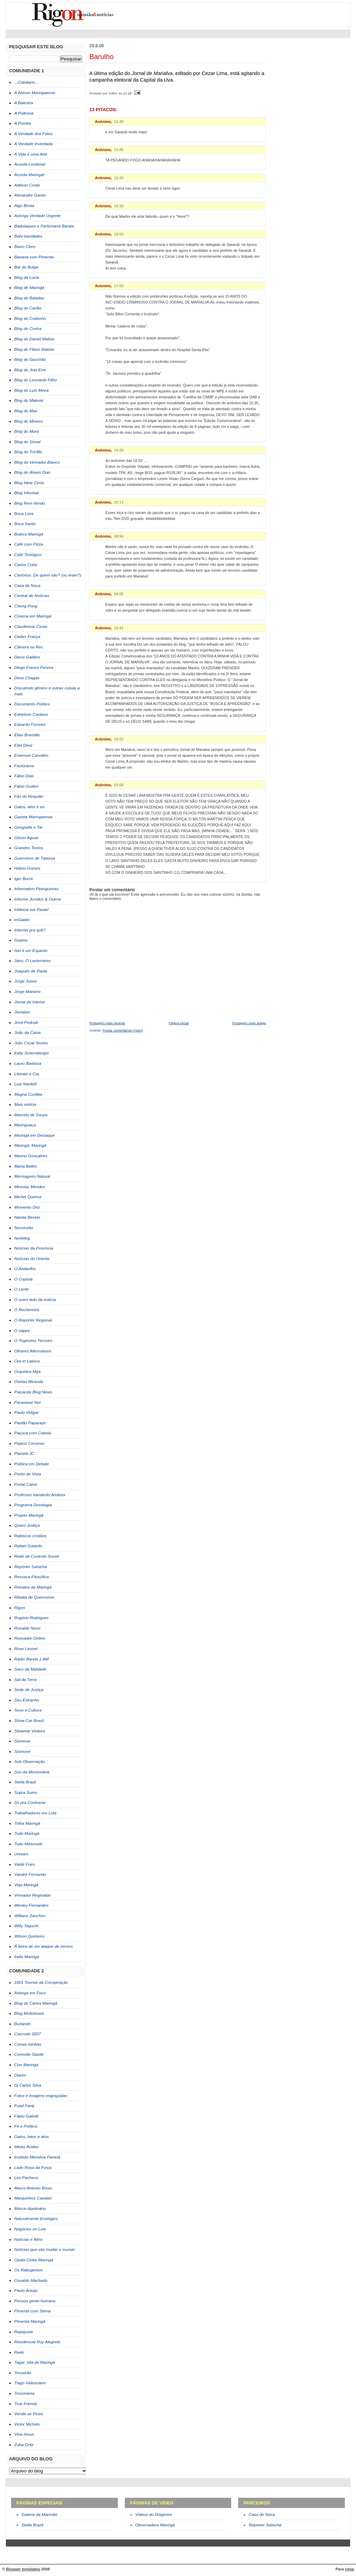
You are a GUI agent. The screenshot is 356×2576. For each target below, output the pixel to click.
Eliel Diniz (23, 745)
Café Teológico (27, 554)
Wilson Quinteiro (29, 1936)
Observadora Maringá (155, 2525)
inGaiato (22, 919)
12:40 (118, 121)
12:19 (127, 93)
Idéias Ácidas (26, 2146)
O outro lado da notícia (35, 1299)
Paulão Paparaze (30, 1422)
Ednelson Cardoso (31, 714)
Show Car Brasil (29, 1720)
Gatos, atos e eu (29, 806)
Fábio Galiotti (26, 2116)
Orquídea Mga (27, 1371)
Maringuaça (25, 1125)
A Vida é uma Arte (30, 154)
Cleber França (27, 636)
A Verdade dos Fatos (33, 133)
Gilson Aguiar (26, 837)
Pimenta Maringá (29, 2321)
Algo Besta (24, 205)
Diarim (20, 2075)
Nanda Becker (27, 1217)
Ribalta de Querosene (34, 1597)
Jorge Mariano (27, 991)
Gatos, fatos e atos (31, 2136)
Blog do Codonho (30, 318)
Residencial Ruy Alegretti (37, 2341)
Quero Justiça (27, 1525)
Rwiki (19, 2352)
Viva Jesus (24, 2434)
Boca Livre (24, 513)
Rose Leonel (25, 1648)
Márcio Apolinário (30, 2208)
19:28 (118, 450)
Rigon (19, 1607)
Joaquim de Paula (30, 971)
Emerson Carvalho (31, 755)
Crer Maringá (26, 2064)
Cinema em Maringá (32, 616)
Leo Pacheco (26, 2177)
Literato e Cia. (27, 1073)
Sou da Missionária (31, 1772)
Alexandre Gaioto (30, 195)
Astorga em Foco (30, 1992)
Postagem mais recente (107, 1023)
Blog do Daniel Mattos (34, 339)
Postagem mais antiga (249, 1023)
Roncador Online (29, 1638)
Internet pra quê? (30, 930)
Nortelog (22, 1238)
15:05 (118, 150)
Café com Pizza (28, 544)
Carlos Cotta (25, 564)
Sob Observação (29, 1761)
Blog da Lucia (26, 277)
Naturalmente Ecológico (36, 2218)
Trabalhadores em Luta (35, 1813)
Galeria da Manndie (39, 2514)
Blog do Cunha (27, 328)
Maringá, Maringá (30, 1145)
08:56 (118, 536)
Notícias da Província (33, 1248)
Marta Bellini (25, 1166)
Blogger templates (23, 2569)
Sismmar (22, 1741)
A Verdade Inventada (33, 143)
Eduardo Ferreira (29, 724)
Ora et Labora (27, 1361)
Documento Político (32, 704)
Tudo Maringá (26, 1833)
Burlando (22, 2023)
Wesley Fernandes (31, 1905)
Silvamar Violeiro (29, 1731)
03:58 (118, 785)
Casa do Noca (27, 585)
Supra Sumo (25, 1792)
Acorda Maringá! (29, 174)
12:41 (118, 628)
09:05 (118, 594)
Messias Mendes (29, 1186)
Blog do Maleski (28, 400)
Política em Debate (31, 1463)
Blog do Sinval (27, 441)
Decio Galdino (27, 657)
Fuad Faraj (24, 2105)
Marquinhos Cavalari (33, 2198)
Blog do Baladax (29, 298)
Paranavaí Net (27, 1402)
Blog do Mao (25, 410)
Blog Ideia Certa (29, 482)
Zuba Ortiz (23, 2444)
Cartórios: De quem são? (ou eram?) (47, 575)
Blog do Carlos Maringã (35, 2003)
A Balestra (23, 102)
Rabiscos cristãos (30, 1535)
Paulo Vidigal (26, 1412)
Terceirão (22, 2372)
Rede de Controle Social (36, 1556)
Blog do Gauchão (30, 359)
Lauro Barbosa (27, 1063)
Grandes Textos (28, 847)
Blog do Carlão (27, 308)
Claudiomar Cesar (30, 626)
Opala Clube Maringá (33, 2260)
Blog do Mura (26, 431)
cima (349, 2569)
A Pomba (22, 123)
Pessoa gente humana (34, 2300)
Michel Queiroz (28, 1196)
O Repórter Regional (33, 1320)
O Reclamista (26, 1309)
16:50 (118, 234)
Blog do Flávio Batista (34, 349)
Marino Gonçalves (30, 1155)
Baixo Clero (24, 246)
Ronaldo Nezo (27, 1628)
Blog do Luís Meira (31, 390)
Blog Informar (26, 492)
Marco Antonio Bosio (33, 2188)
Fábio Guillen (26, 786)
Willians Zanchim (29, 1915)
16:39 (118, 206)
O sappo (22, 1330)
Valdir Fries (24, 1864)
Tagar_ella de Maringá (34, 2362)
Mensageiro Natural (32, 1176)
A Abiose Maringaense (34, 92)
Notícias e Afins (28, 2239)
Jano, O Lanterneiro (32, 960)
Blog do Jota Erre (30, 369)
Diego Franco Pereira (33, 667)
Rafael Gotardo (28, 1545)
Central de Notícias (31, 595)
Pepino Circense (29, 1443)
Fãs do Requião (28, 796)
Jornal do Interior (29, 1002)
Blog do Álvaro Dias (32, 472)
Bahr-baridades (28, 236)
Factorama (24, 765)
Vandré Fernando (30, 1874)
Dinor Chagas (26, 678)
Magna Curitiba (28, 1094)
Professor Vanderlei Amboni (39, 1494)
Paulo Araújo (26, 2290)
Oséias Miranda (28, 1381)
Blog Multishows (29, 2013)
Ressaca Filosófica (31, 1576)
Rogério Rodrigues (31, 1617)
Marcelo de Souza (30, 1114)
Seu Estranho (26, 1700)
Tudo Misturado (28, 1843)
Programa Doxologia (33, 1504)
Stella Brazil (25, 1782)
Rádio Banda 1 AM (31, 1659)
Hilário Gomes (27, 868)
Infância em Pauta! (31, 909)
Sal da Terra (25, 1679)
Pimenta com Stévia (32, 2311)
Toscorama (24, 2393)
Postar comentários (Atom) (123, 1030)
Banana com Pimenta (34, 257)
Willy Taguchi (26, 1925)
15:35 (118, 178)
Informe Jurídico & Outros (37, 899)
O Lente (21, 1289)
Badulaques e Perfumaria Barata (44, 226)
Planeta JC (24, 1453)
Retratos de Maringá (32, 1587)
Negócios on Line (30, 2229)
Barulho (101, 56)
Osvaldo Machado (30, 2280)
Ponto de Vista (27, 1474)
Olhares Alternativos (32, 1351)
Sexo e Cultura (27, 1710)
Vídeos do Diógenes (153, 2514)
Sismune (22, 1751)
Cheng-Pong (25, 606)
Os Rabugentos (28, 2270)
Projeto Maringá (28, 1515)
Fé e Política (25, 2126)
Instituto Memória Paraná (37, 2157)
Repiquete (23, 2331)
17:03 (118, 286)
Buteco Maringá (28, 534)
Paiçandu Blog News (33, 1392)
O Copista (23, 1279)
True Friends (25, 2403)
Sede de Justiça (28, 1689)
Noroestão (23, 1227)
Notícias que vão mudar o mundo (44, 2249)
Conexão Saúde (29, 2054)
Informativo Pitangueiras (36, 888)
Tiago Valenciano (30, 2382)
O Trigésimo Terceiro (33, 1340)
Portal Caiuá (25, 1484)
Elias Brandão (27, 734)
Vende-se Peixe (28, 2413)
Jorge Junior (25, 981)
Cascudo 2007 (27, 2033)
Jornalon (22, 1012)
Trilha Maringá (27, 1823)
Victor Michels (27, 2424)
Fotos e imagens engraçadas (40, 2095)
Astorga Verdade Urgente (37, 215)
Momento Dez (27, 1207)
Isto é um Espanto (30, 950)
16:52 (118, 739)
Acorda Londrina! (30, 164)
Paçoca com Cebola (32, 1433)
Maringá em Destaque (34, 1135)
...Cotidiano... (26, 82)
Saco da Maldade (30, 1669)
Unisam (21, 1854)
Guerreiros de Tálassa (34, 858)
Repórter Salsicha (30, 1566)
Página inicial (179, 1023)
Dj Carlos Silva (27, 2085)
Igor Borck (23, 878)
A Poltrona (23, 113)
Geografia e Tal (28, 827)
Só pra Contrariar (30, 1802)
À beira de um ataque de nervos (43, 1946)
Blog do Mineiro (28, 421)
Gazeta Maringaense (33, 816)
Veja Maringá (26, 1884)
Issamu (20, 940)
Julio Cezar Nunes (31, 1043)
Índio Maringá (26, 1956)
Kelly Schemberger (31, 1053)
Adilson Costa (27, 185)
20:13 (118, 502)
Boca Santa (24, 523)
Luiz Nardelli (25, 1084)
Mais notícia (25, 1104)
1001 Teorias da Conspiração (41, 1982)
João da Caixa (27, 1032)
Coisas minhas (27, 2044)
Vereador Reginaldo (32, 1895)
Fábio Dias (24, 775)
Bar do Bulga (26, 267)
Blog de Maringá (29, 287)
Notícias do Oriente (31, 1258)
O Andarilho (25, 1268)
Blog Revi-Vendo (29, 503)
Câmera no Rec (28, 647)
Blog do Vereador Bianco (37, 462)
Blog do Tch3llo (28, 451)
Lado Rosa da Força (32, 2167)
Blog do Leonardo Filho (35, 380)
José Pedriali (26, 1022)
